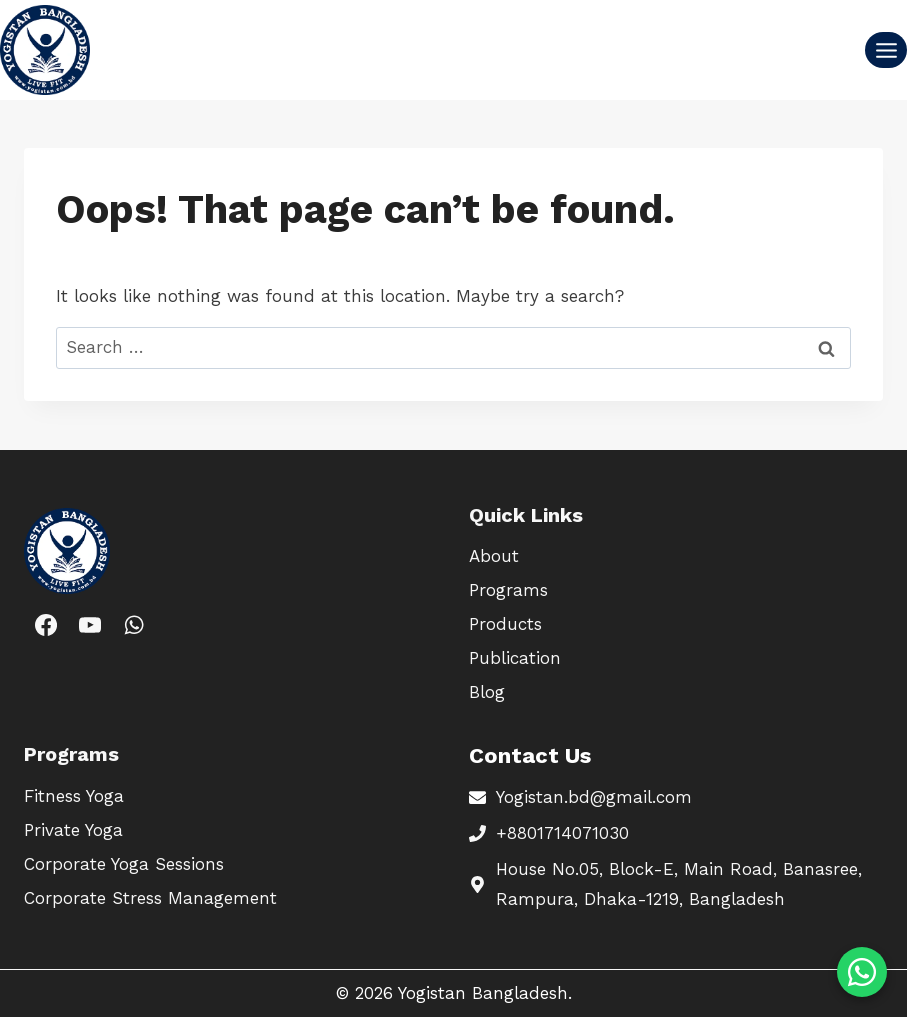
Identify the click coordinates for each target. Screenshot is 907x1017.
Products (505, 624)
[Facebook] (46, 625)
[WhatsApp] (134, 625)
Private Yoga (73, 830)
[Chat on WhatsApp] (862, 972)
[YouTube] (90, 625)
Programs (508, 590)
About (494, 556)
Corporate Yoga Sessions (124, 864)
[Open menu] (886, 50)
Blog (487, 692)
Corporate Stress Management (150, 898)
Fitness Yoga (74, 796)
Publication (515, 658)
